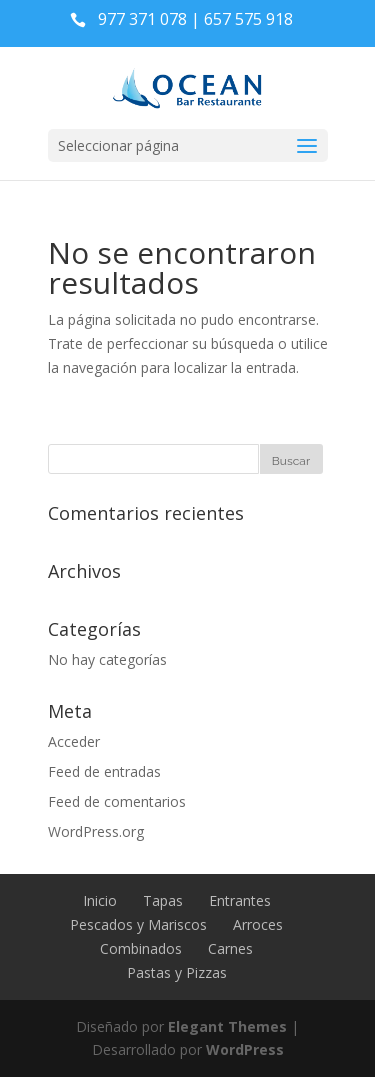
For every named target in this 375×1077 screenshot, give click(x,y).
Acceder (74, 741)
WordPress (245, 1049)
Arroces (258, 924)
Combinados (141, 948)
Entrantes (240, 900)
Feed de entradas (104, 771)
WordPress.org (96, 831)
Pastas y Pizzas (177, 972)
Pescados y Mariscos (138, 924)
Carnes (230, 948)
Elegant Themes (227, 1026)
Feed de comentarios (117, 801)
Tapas (163, 900)
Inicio (100, 900)
